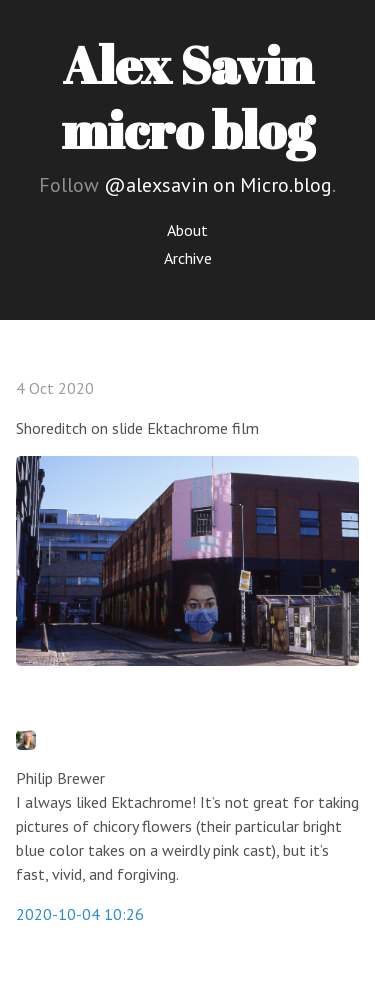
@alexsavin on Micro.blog (218, 185)
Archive (188, 258)
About (187, 230)
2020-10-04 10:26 (80, 914)
